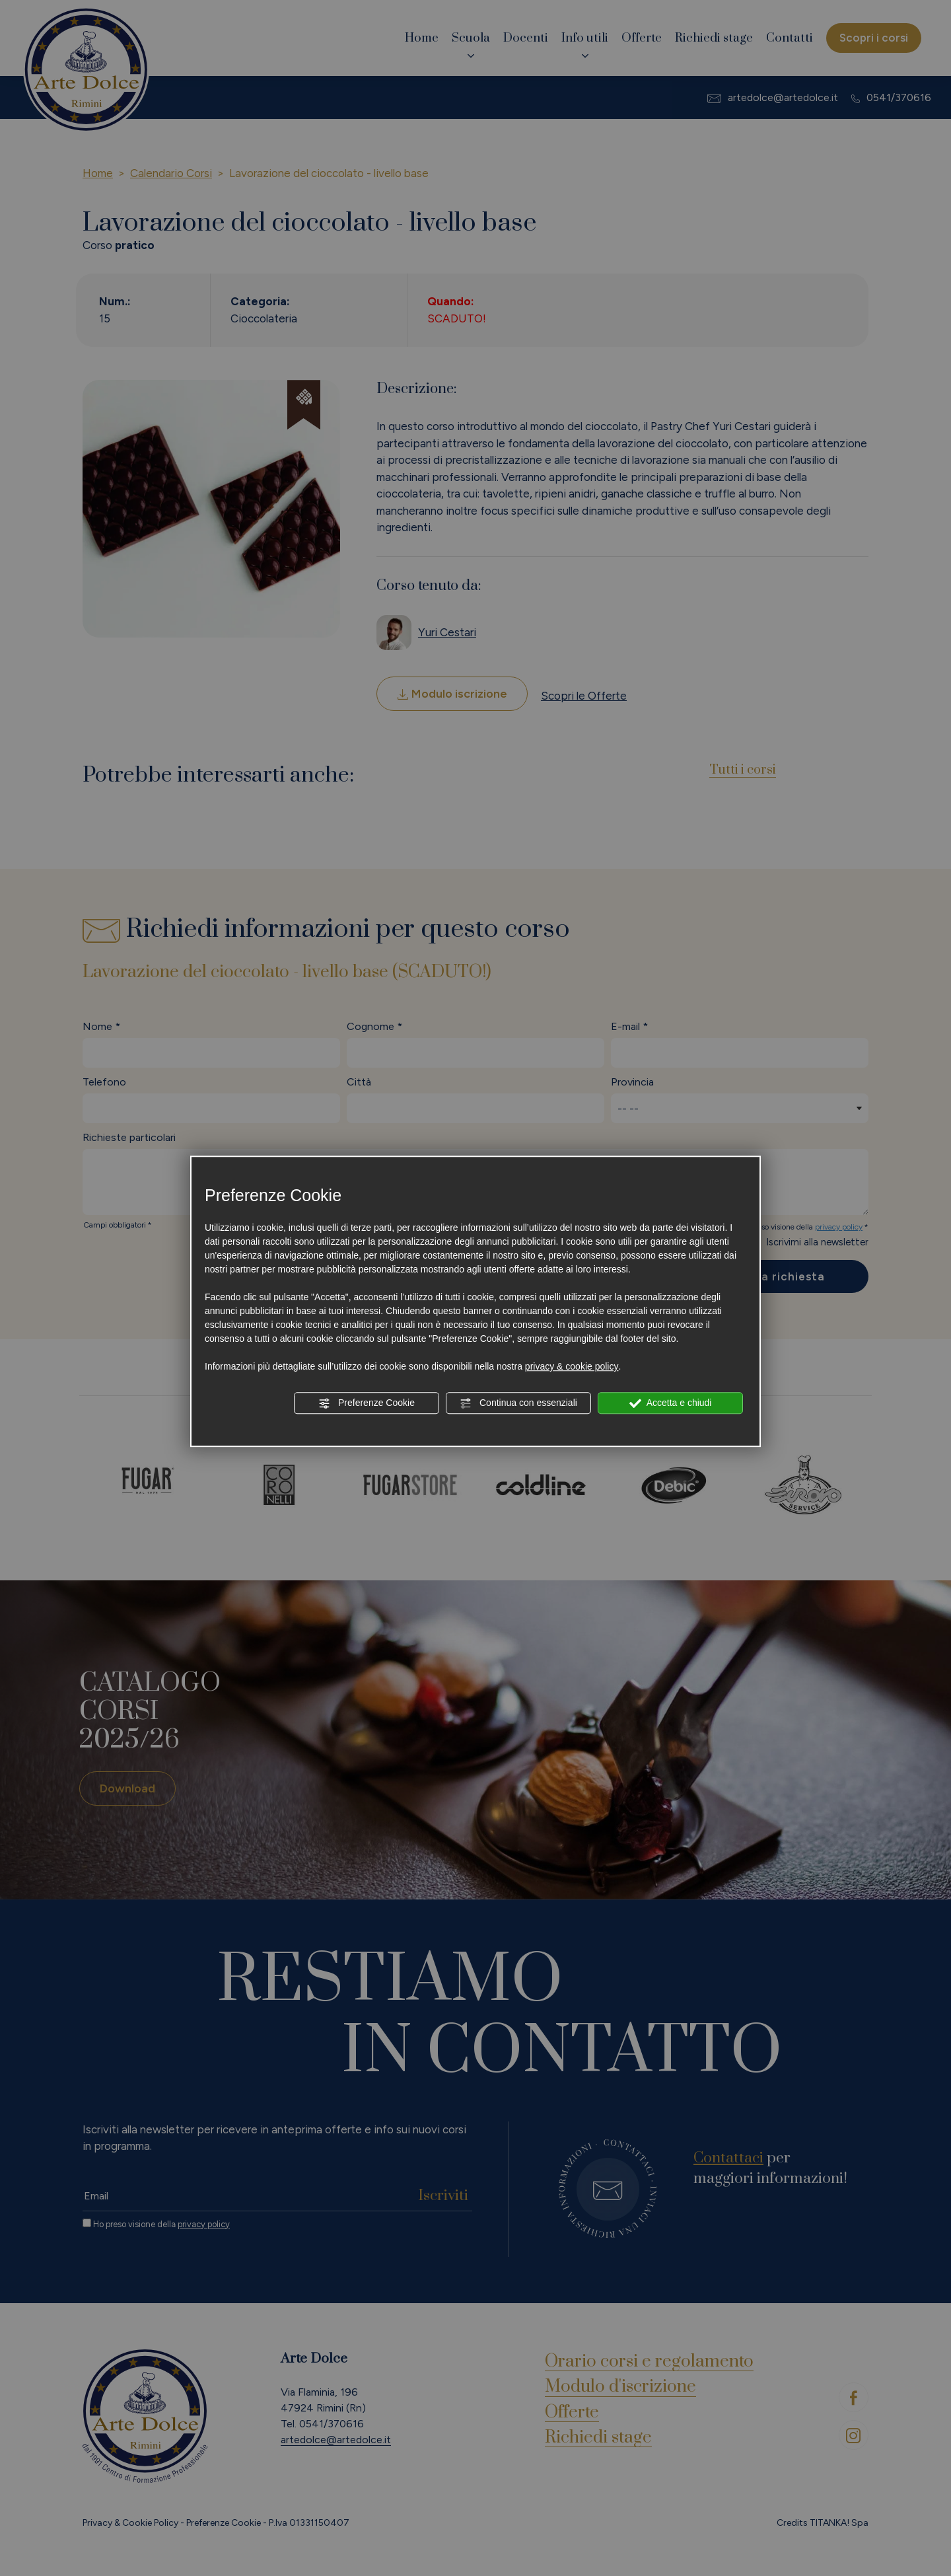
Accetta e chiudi (670, 1403)
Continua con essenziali (518, 1403)
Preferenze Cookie (366, 1403)
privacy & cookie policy (572, 1366)
